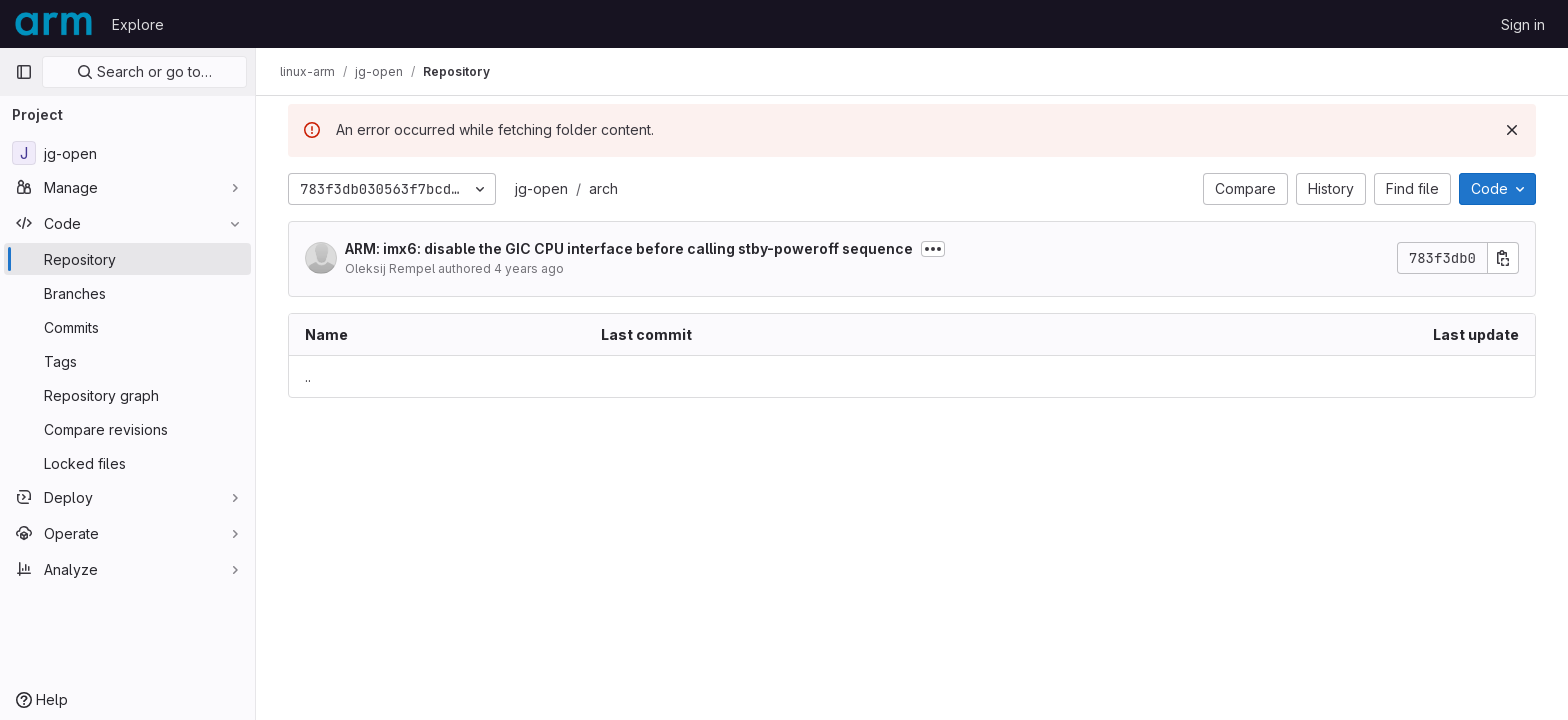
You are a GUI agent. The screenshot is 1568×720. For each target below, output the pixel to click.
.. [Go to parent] (308, 376)
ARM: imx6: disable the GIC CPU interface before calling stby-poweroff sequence (629, 248)
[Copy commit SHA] (1503, 258)
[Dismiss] (1512, 130)
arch (603, 188)
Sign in (1523, 24)
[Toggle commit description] (933, 249)
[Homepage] (53, 24)
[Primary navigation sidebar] (24, 72)
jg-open (541, 188)
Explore (138, 24)
